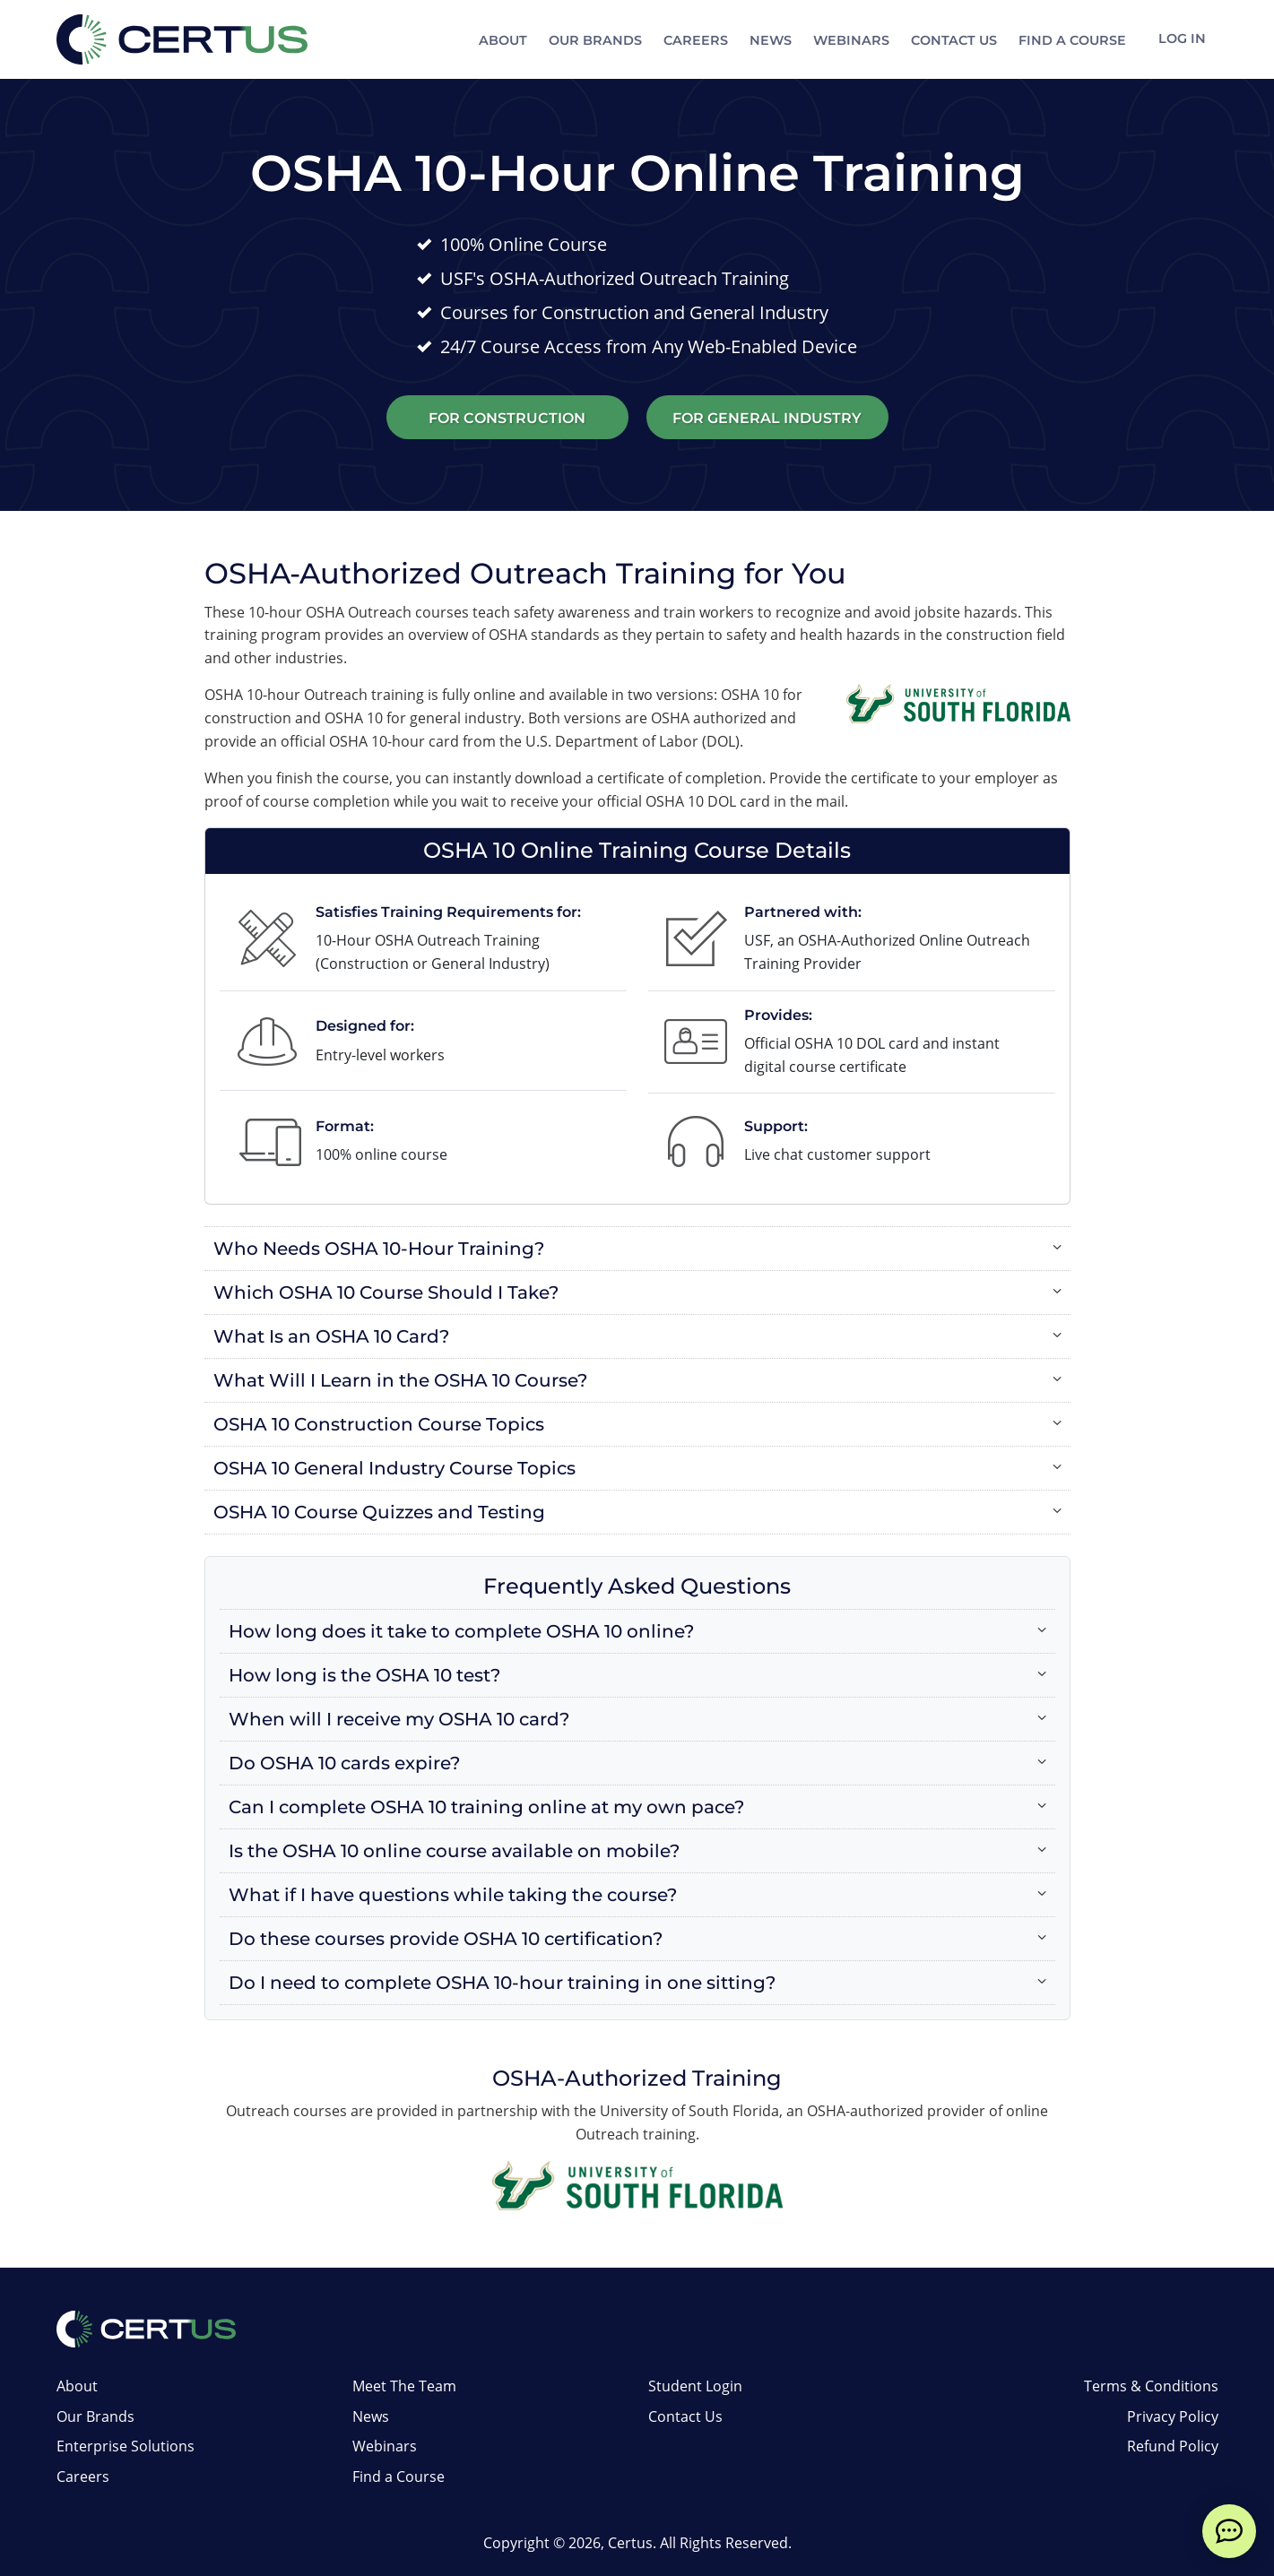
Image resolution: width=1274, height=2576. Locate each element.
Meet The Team (404, 2386)
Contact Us (950, 40)
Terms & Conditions (1151, 2386)
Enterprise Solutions (125, 2446)
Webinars (848, 40)
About (499, 40)
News (767, 40)
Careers (692, 40)
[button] (637, 1248)
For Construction (507, 418)
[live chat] (1229, 2531)
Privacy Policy (1172, 2416)
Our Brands (591, 40)
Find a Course (1068, 40)
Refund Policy (1172, 2446)
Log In (1180, 40)
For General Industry (767, 418)
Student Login (695, 2386)
